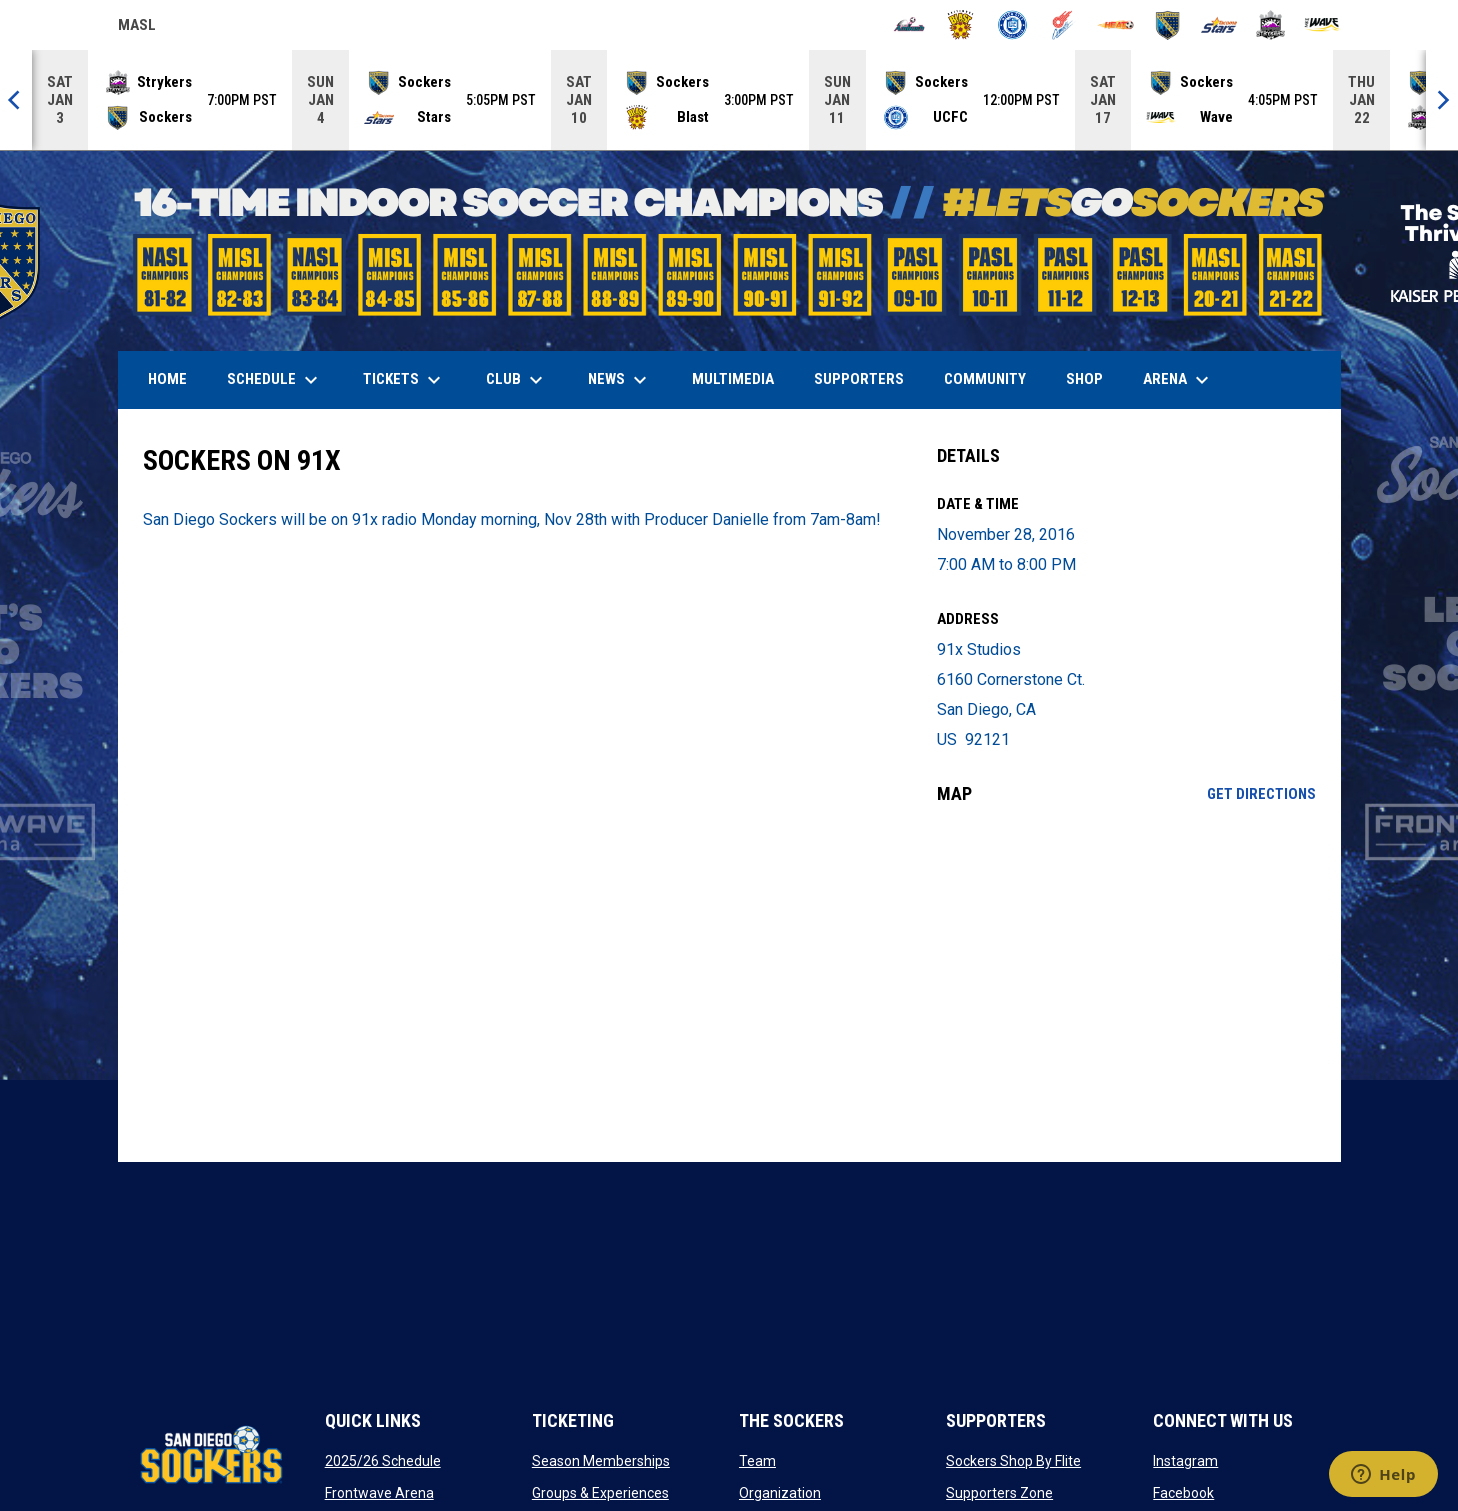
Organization (780, 1493)
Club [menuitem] (517, 380)
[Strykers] (1270, 25)
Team (757, 1461)
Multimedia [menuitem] (733, 379)
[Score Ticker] (729, 100)
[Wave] (1322, 25)
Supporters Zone (999, 1493)
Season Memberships (601, 1461)
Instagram (1185, 1461)
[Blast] (960, 25)
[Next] (1442, 100)
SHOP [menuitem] (1092, 378)
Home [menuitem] (167, 379)
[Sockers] (1167, 25)
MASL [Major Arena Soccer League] (137, 28)
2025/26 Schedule (383, 1461)
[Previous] (16, 100)
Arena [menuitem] (1186, 380)
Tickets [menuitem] (404, 380)
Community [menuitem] (985, 379)
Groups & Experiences (600, 1493)
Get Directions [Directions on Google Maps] (1261, 794)
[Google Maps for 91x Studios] (1126, 983)
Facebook (1183, 1493)
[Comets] (1064, 25)
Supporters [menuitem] (859, 379)
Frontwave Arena (379, 1493)
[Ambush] (909, 25)
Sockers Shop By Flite (1013, 1461)
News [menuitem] (620, 380)
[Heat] (1115, 25)
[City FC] (1012, 25)
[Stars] (1219, 25)
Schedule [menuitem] (275, 380)
